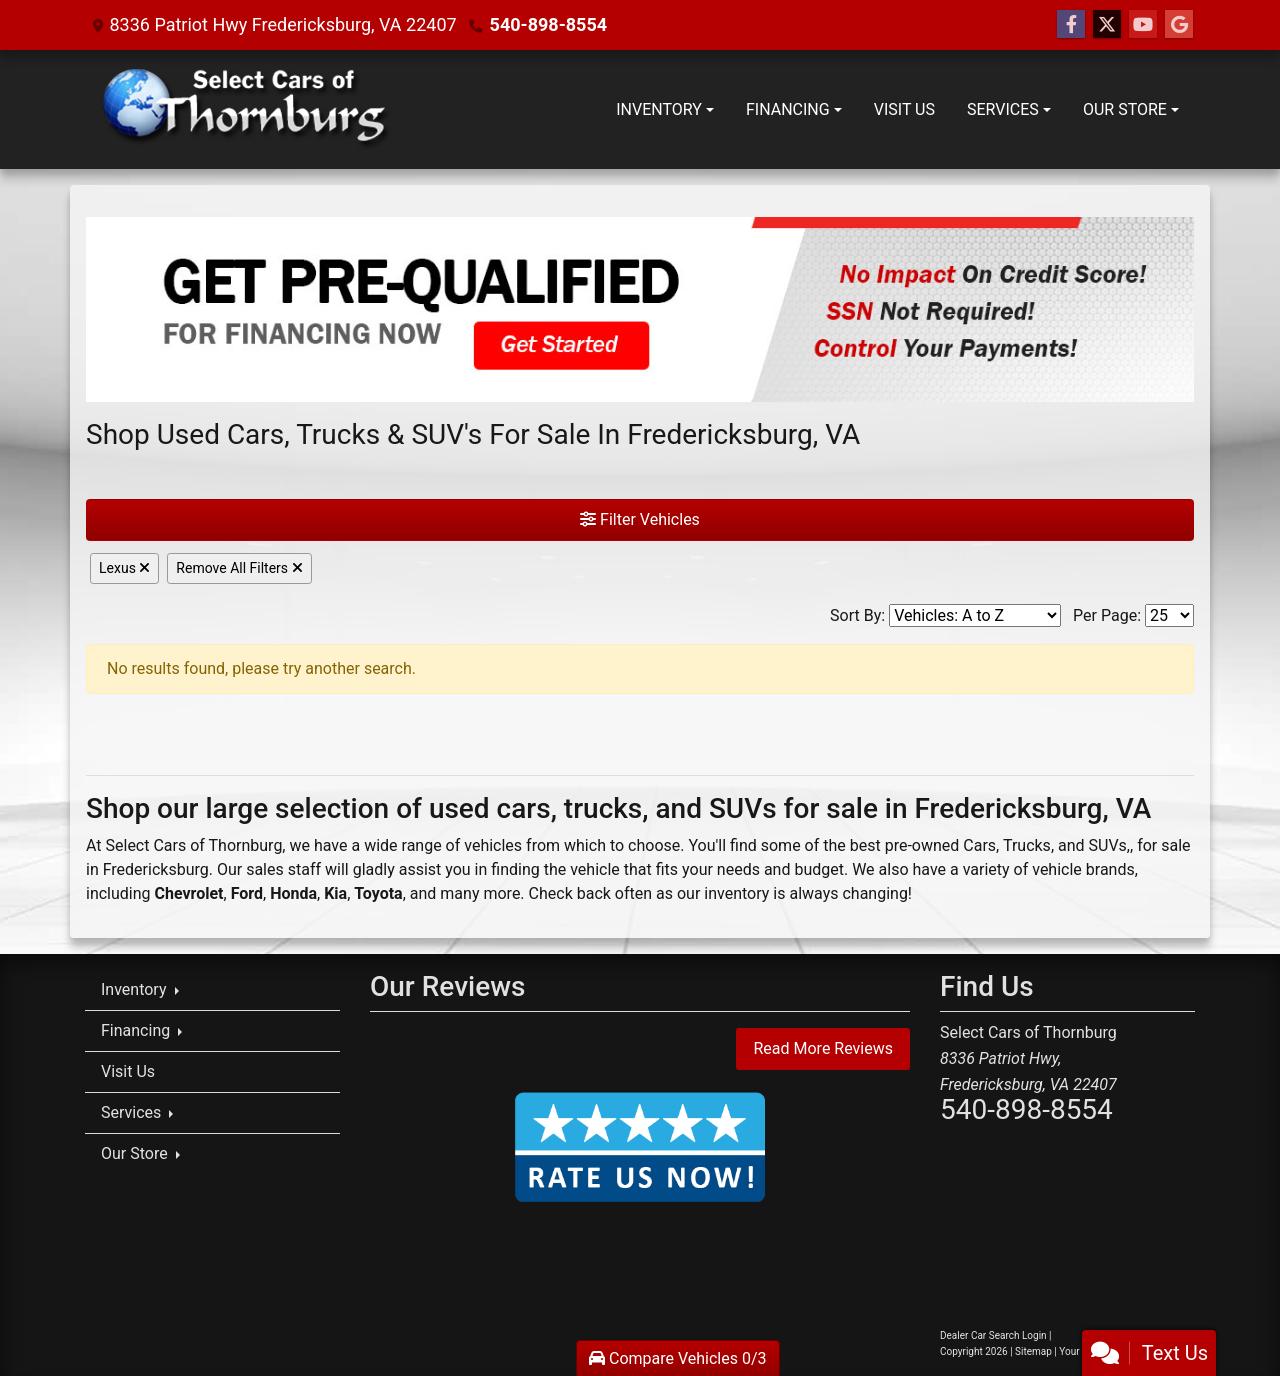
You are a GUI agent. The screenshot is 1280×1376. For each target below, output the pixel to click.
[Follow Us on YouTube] (1143, 25)
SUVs (1108, 845)
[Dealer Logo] (247, 109)
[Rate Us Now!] (640, 1146)
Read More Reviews (823, 1048)
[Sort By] (975, 615)
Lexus (124, 568)
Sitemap (1033, 1351)
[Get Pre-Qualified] (640, 309)
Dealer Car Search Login (993, 1335)
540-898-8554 (548, 24)
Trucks (1027, 845)
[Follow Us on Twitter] (1107, 25)
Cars (979, 845)
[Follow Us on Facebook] (1071, 25)
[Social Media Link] (1179, 25)
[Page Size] (1169, 615)
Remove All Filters (239, 568)
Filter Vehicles (640, 519)
